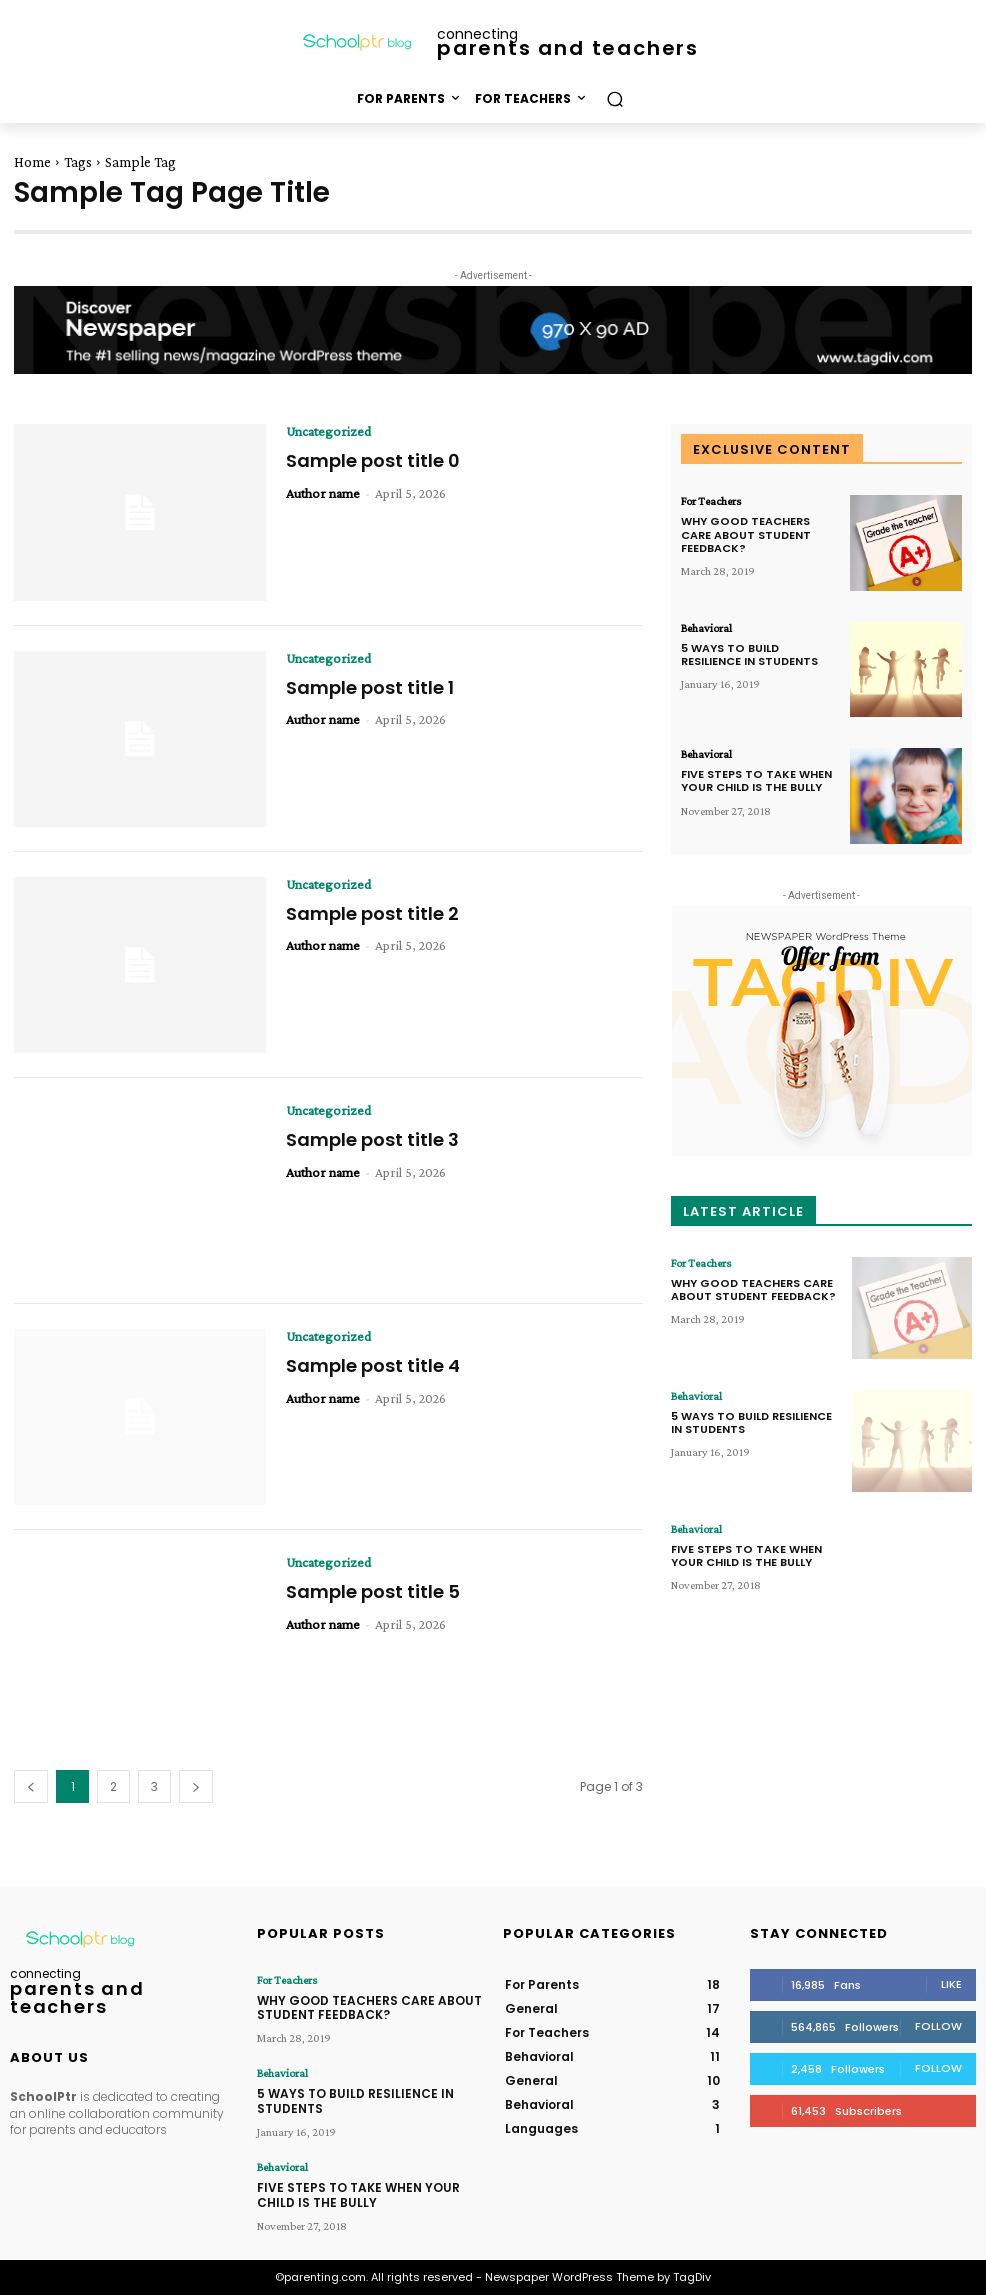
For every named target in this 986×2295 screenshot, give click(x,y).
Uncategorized (328, 431)
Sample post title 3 (372, 1139)
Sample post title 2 (372, 913)
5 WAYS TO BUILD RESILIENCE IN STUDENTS (749, 654)
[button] (614, 98)
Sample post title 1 (370, 687)
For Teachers (711, 501)
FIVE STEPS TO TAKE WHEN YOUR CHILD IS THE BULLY (756, 780)
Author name (323, 493)
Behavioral (706, 628)
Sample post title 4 (373, 1365)
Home (32, 162)
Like (951, 1984)
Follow (938, 2026)
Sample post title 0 (373, 460)
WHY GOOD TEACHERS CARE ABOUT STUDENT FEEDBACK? (746, 534)
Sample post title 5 (373, 1591)
